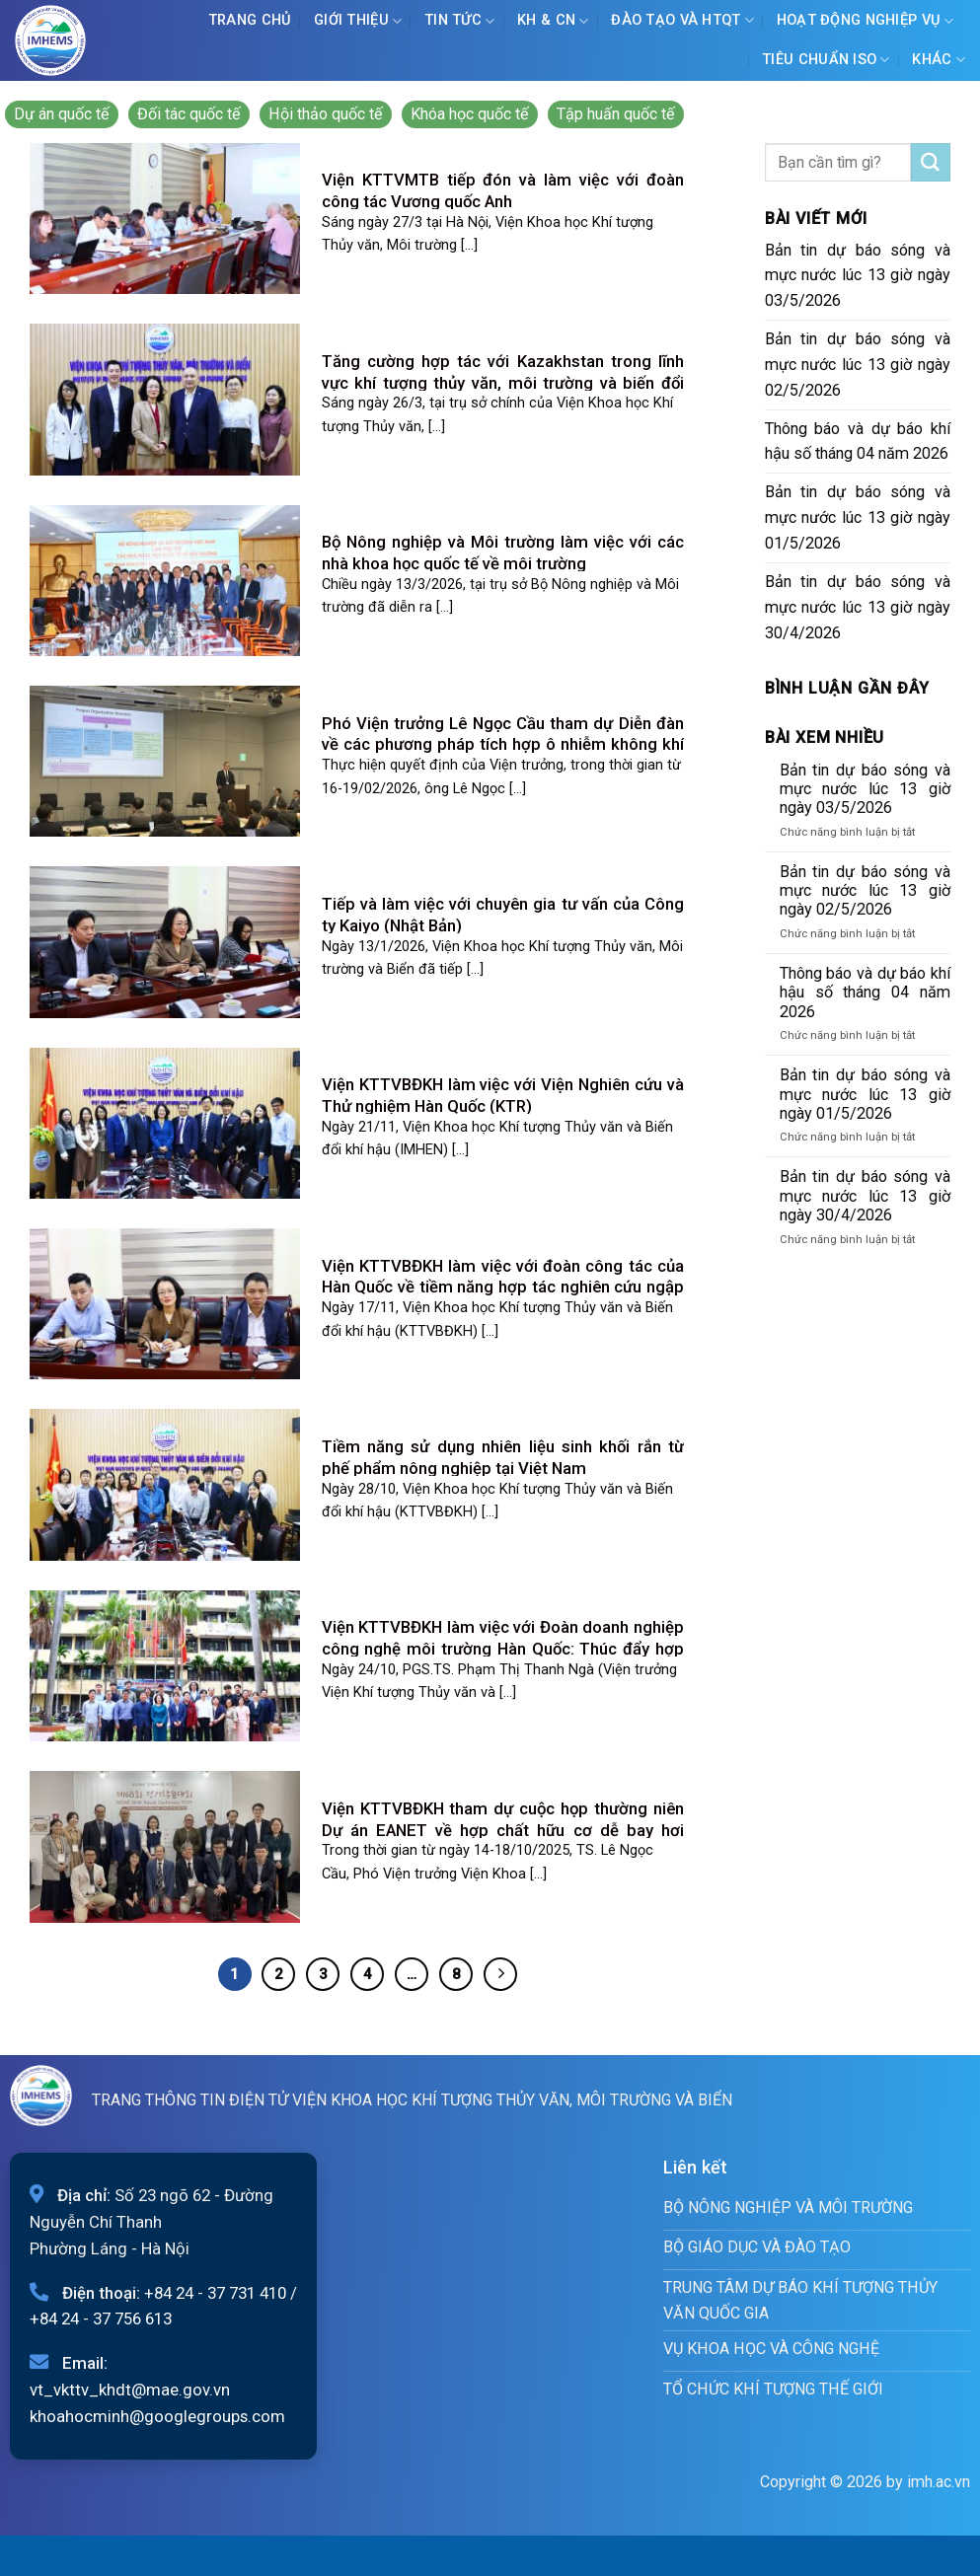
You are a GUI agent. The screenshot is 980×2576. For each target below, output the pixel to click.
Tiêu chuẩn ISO (826, 59)
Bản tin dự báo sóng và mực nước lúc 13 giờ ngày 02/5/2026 (857, 365)
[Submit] (930, 163)
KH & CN (553, 21)
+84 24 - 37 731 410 (215, 2293)
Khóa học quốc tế (470, 114)
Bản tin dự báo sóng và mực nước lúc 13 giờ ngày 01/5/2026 (857, 517)
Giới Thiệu (358, 21)
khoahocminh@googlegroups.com (157, 2416)
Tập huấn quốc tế (616, 114)
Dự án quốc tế (62, 114)
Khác (938, 59)
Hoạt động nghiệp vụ (865, 21)
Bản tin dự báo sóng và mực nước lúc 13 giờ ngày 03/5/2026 (857, 276)
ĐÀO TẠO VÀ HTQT (682, 20)
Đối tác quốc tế (189, 114)
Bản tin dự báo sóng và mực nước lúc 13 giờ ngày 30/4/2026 (857, 607)
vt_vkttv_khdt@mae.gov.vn (130, 2389)
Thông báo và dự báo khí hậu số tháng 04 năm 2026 (857, 441)
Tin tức (459, 21)
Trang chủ (250, 20)
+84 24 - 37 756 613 (101, 2318)
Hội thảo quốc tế (325, 114)
